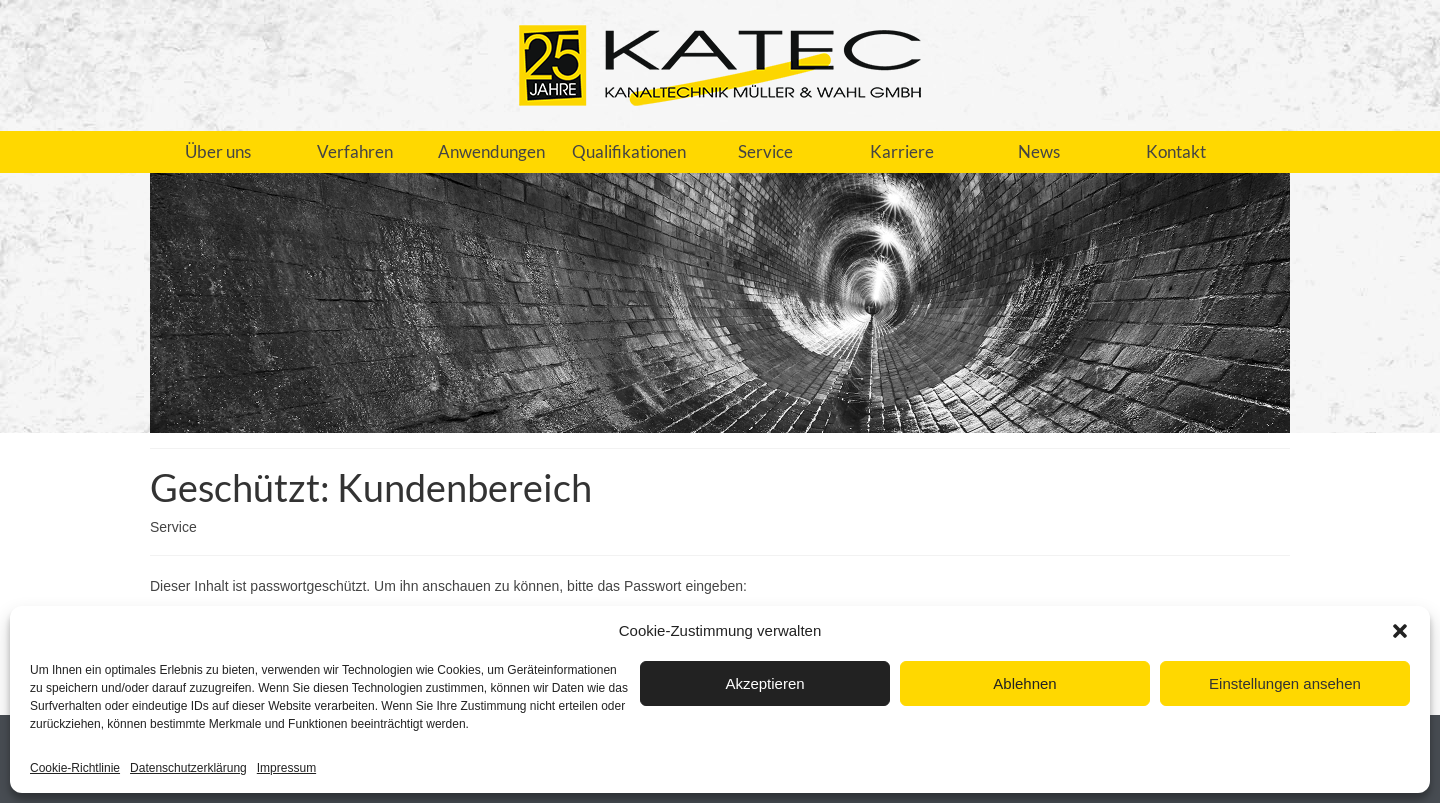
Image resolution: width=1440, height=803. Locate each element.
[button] (1400, 631)
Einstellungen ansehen (1285, 683)
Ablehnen (1024, 683)
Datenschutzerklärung (188, 768)
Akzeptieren (764, 683)
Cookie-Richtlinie (75, 768)
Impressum (286, 768)
